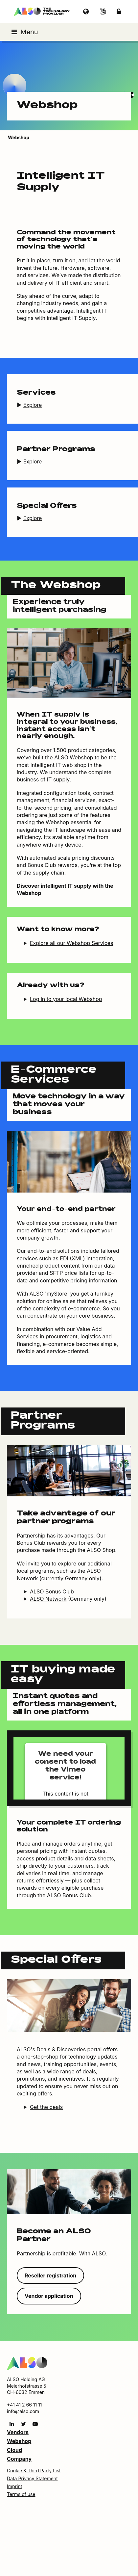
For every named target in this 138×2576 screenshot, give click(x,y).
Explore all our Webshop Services (71, 943)
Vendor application (49, 2296)
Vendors (18, 2432)
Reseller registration (50, 2275)
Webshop (19, 2441)
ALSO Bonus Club (52, 1591)
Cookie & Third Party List (34, 2470)
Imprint (14, 2486)
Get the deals (46, 2107)
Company (19, 2459)
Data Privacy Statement (32, 2478)
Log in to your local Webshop (66, 999)
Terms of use (21, 2494)
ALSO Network (48, 1598)
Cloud (14, 2450)
